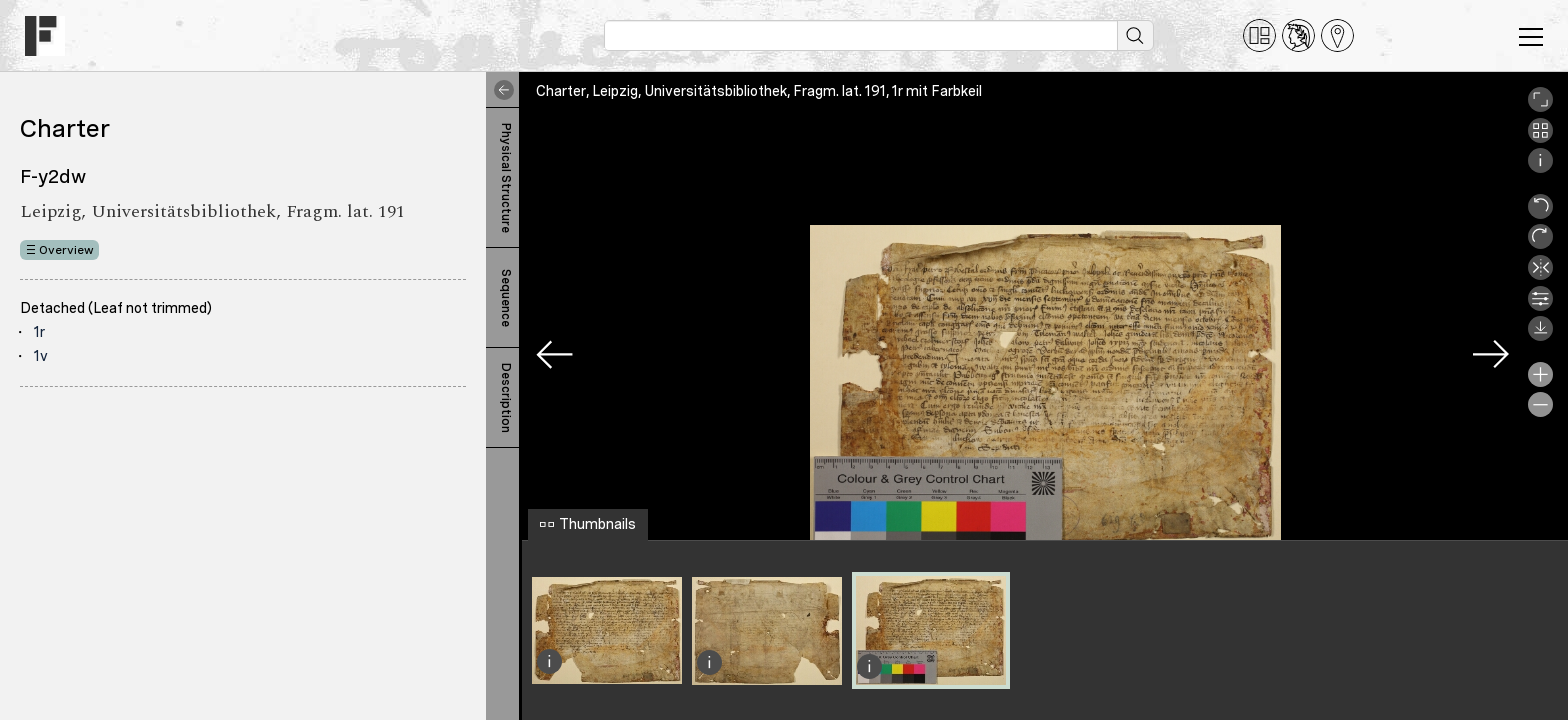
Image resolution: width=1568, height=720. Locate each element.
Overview (66, 250)
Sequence (506, 298)
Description (506, 398)
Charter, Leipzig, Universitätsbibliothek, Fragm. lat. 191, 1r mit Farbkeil (759, 91)
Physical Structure (506, 178)
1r (39, 332)
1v (41, 356)
